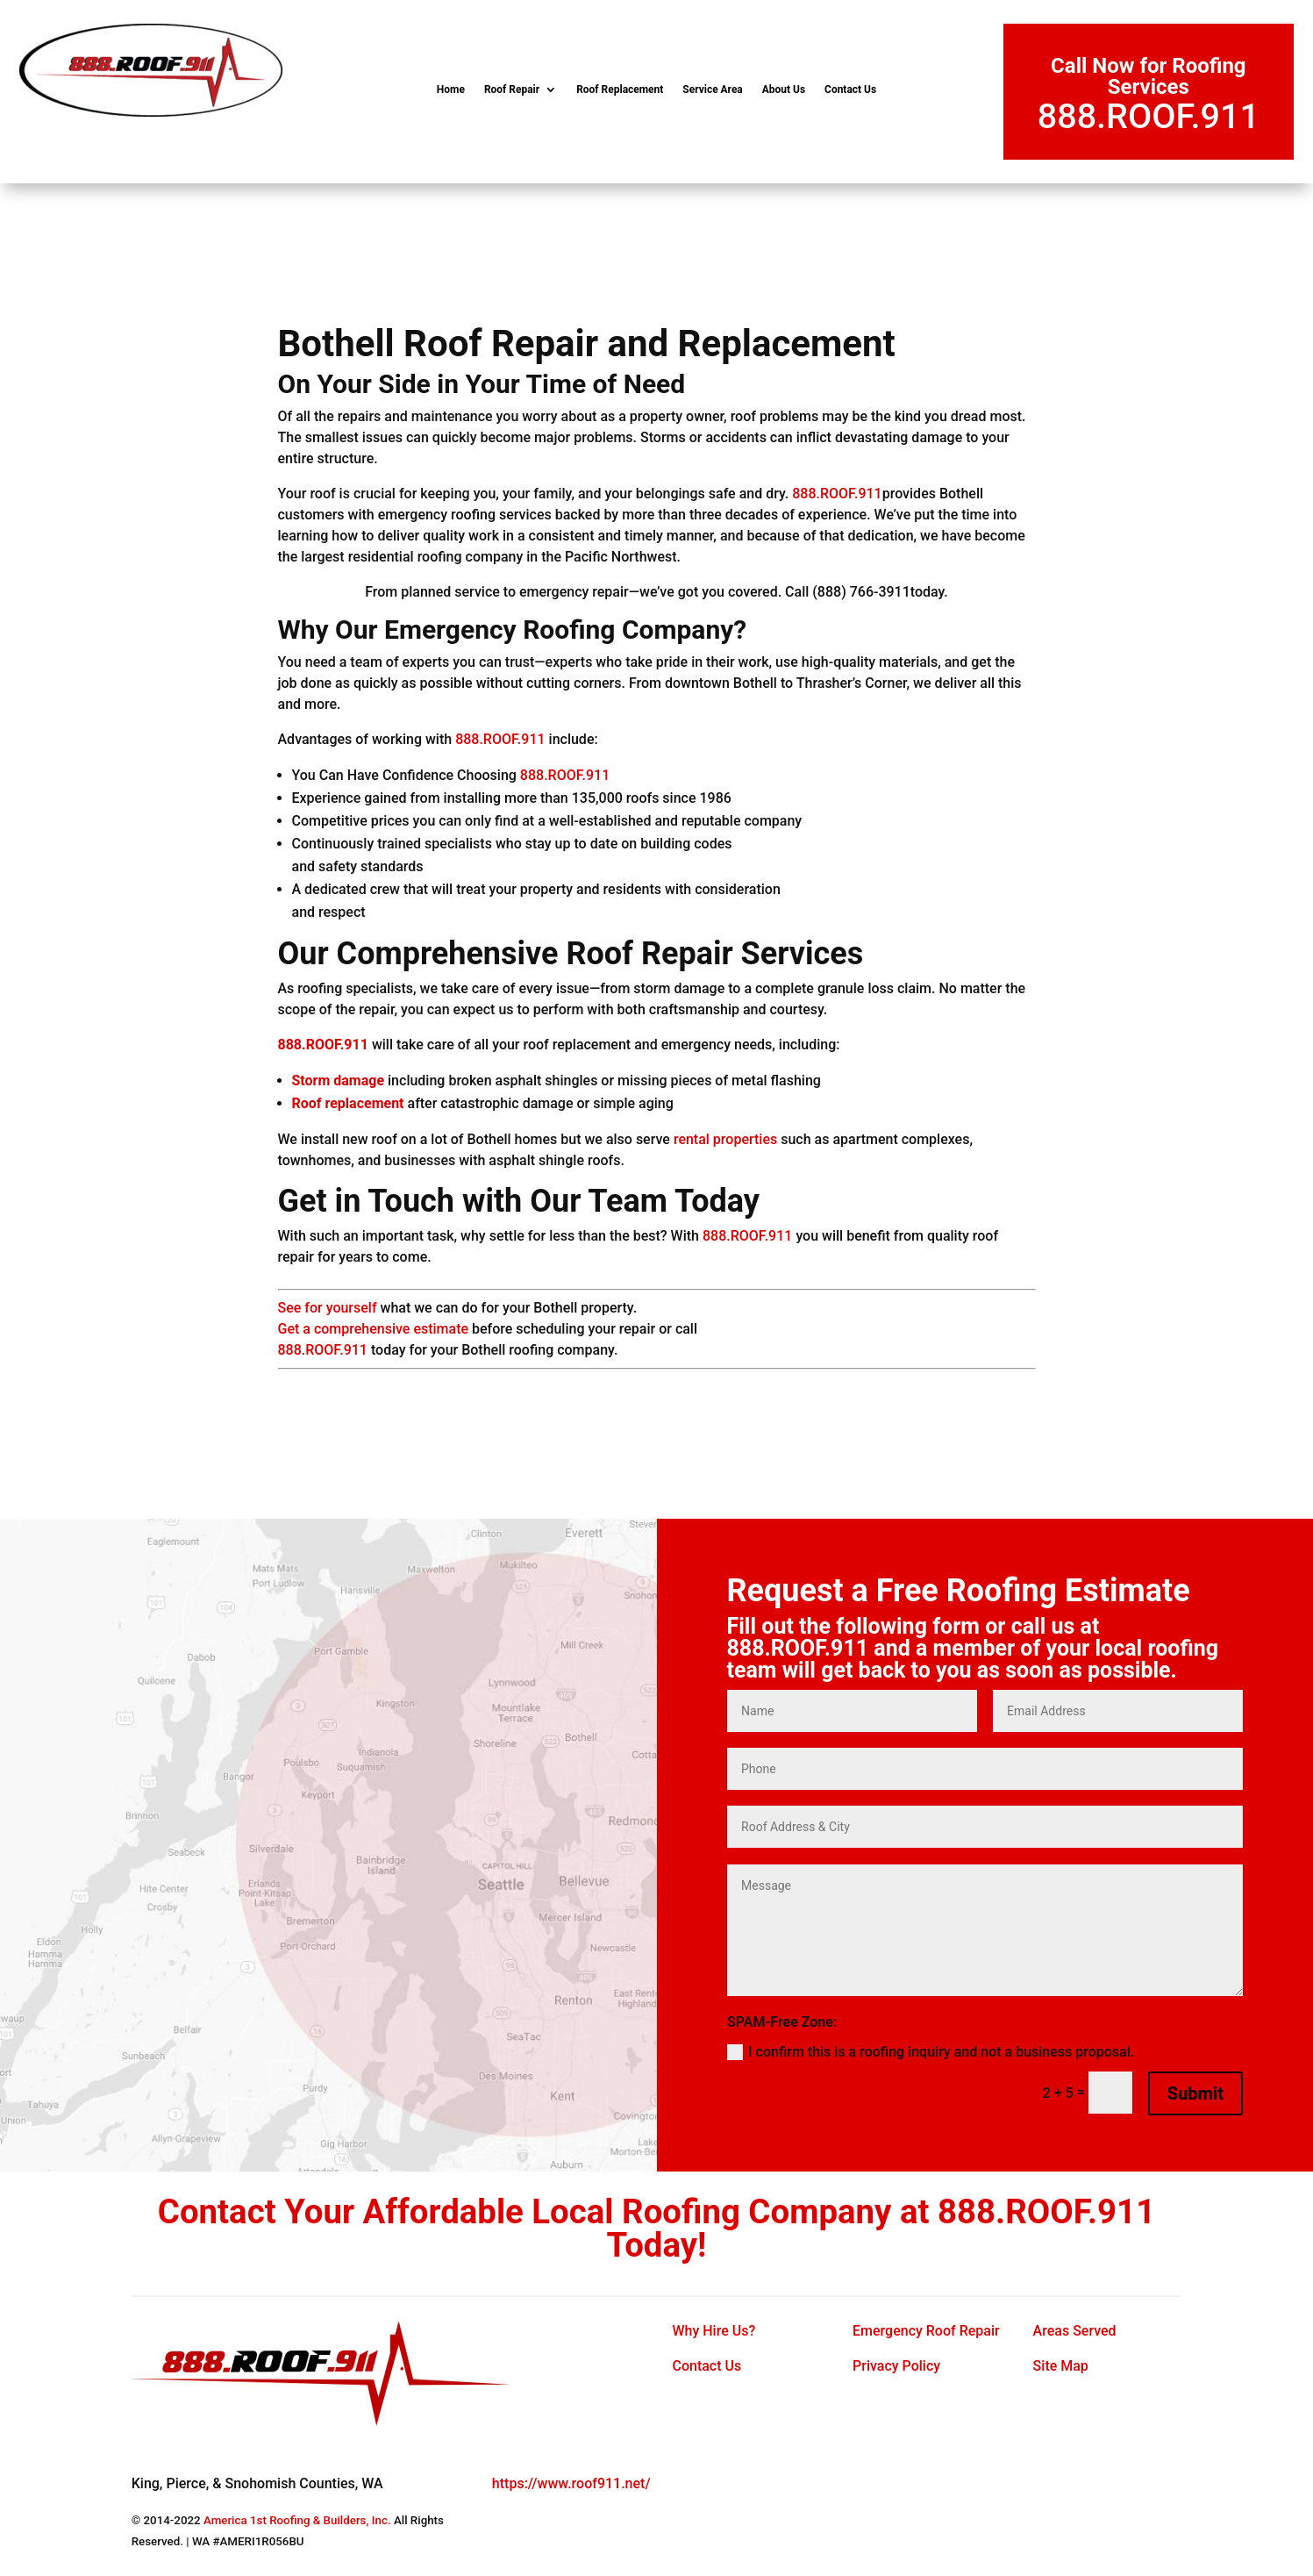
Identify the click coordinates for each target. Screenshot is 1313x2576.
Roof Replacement (619, 89)
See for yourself (327, 1307)
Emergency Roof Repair (926, 2330)
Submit (1195, 2093)
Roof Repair (511, 89)
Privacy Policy (896, 2366)
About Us (783, 89)
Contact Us (850, 89)
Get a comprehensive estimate (373, 1328)
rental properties (725, 1139)
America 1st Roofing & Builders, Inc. (297, 2520)
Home (451, 89)
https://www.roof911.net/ (571, 2483)
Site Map (1060, 2366)
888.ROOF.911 (1148, 116)
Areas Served (1075, 2330)
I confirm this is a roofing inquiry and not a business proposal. (930, 2052)
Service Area (712, 89)
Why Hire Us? (713, 2330)
